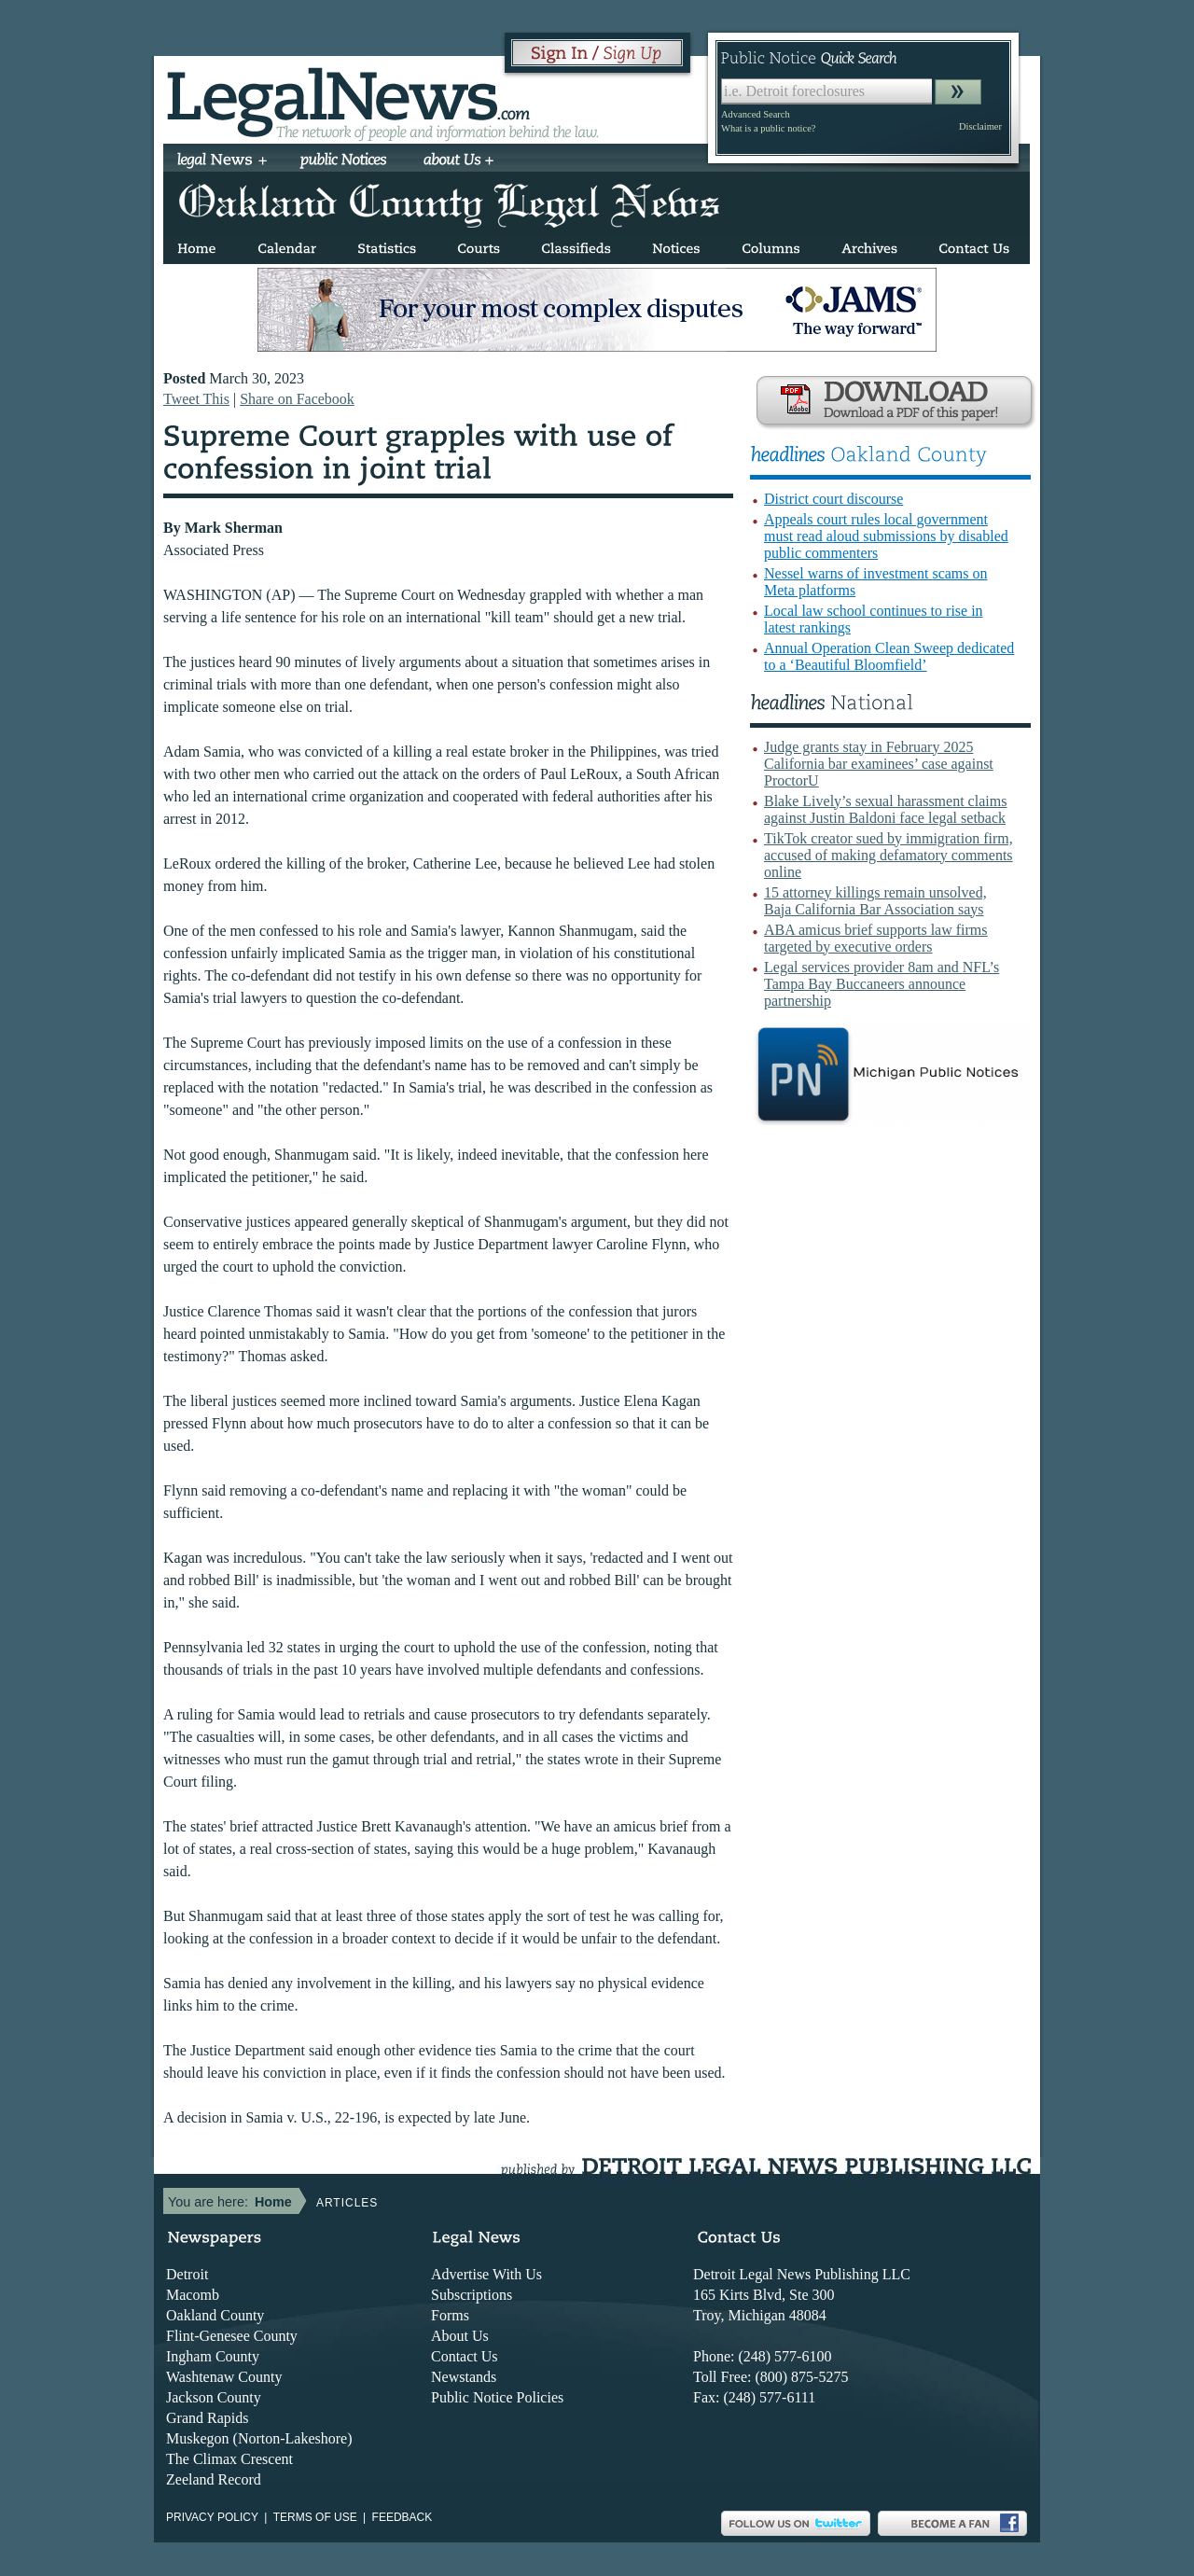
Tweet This (196, 399)
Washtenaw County (224, 2377)
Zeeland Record (213, 2479)
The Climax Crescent (229, 2459)
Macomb (192, 2295)
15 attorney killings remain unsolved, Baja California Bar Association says (875, 900)
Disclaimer (980, 126)
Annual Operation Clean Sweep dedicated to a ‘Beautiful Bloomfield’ (889, 656)
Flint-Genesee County (232, 2336)
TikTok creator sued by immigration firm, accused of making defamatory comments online (888, 855)
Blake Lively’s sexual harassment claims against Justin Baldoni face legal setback (885, 809)
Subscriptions (471, 2295)
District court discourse (833, 499)
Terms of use (315, 2517)
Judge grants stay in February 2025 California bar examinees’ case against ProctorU (878, 763)
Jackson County (213, 2397)
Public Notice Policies (497, 2397)
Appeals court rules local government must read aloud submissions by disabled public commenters (886, 536)
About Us (460, 2336)
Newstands (463, 2377)
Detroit (187, 2274)
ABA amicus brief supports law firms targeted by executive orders (876, 938)
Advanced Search (755, 114)
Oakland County (215, 2315)
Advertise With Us (486, 2274)
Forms (450, 2315)
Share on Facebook (297, 399)
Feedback (402, 2517)
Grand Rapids (207, 2418)
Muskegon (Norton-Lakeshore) (259, 2438)
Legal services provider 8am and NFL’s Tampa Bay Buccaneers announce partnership (881, 984)
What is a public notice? (768, 128)
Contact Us (464, 2356)
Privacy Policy (212, 2517)
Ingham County (212, 2356)
